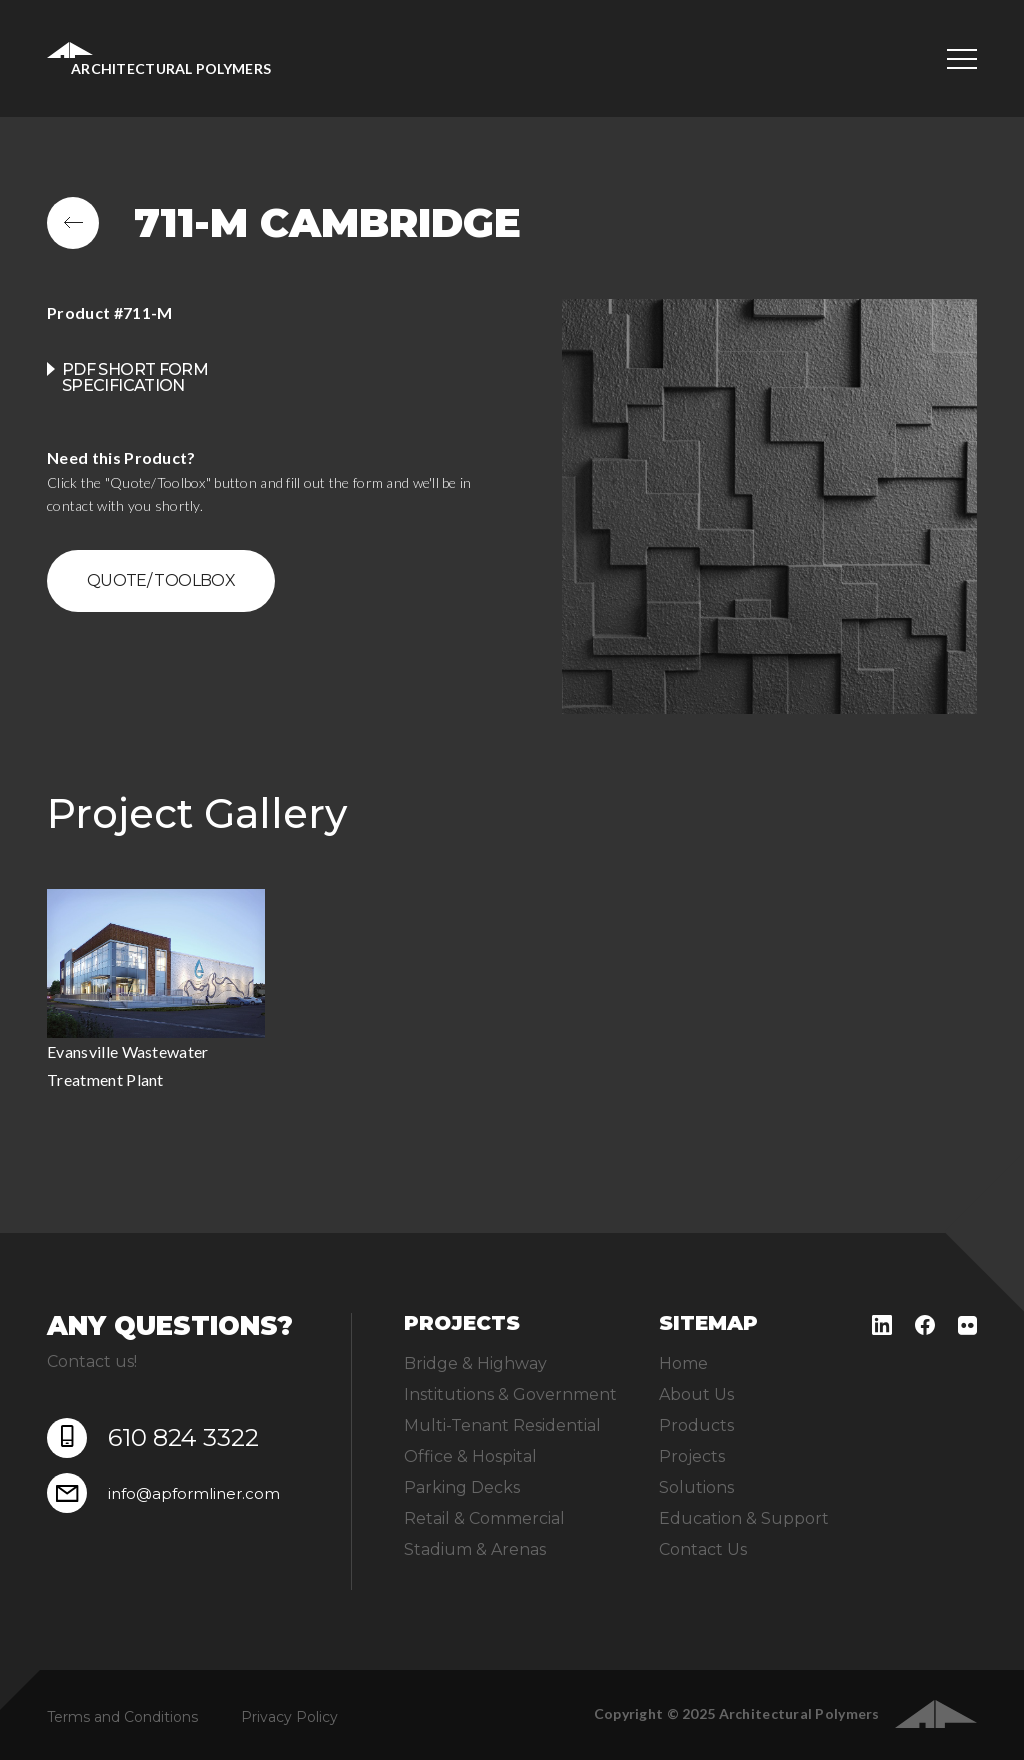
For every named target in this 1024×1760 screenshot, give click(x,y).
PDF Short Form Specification (135, 377)
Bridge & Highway (475, 1363)
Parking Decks (462, 1487)
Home (683, 1363)
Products (696, 1425)
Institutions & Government (510, 1394)
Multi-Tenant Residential (502, 1425)
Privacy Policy (289, 1717)
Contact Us (703, 1549)
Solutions (696, 1487)
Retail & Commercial (484, 1518)
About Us (696, 1394)
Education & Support (744, 1518)
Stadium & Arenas (475, 1549)
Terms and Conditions (122, 1717)
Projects (692, 1456)
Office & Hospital (470, 1456)
